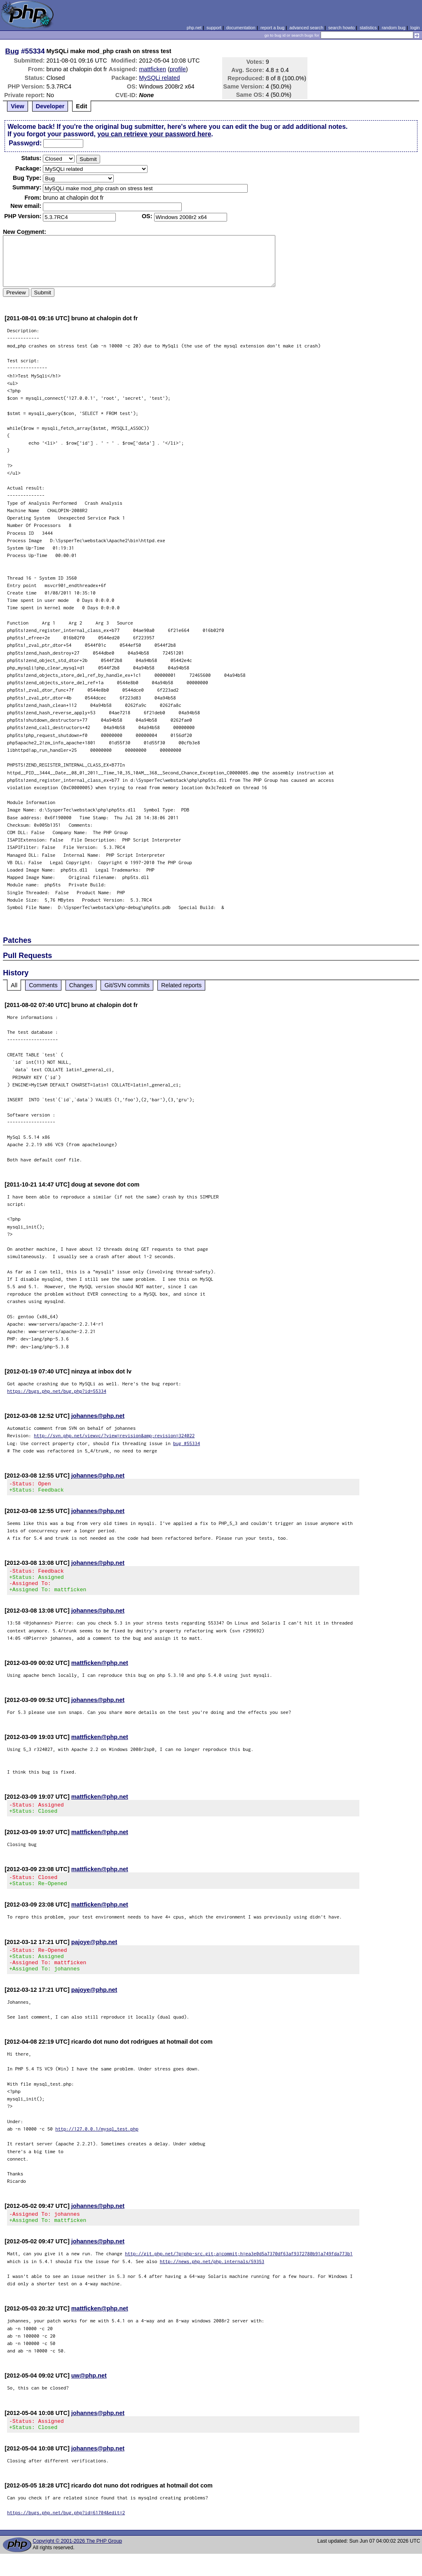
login (415, 27)
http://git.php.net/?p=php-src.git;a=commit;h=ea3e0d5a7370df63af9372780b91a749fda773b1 (239, 2273)
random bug (394, 27)
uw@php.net (89, 2395)
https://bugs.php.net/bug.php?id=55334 (56, 1391)
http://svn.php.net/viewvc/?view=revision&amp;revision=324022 (114, 1435)
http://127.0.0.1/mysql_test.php (96, 2146)
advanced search (306, 27)
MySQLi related (159, 78)
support (213, 27)
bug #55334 (186, 1443)
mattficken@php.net (99, 1670)
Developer (50, 106)
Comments (43, 985)
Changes (81, 985)
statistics (368, 27)
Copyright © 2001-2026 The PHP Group (77, 2563)
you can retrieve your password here (154, 134)
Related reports (181, 985)
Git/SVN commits (127, 985)
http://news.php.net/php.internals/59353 (212, 2281)
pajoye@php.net (94, 1954)
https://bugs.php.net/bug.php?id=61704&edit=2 (66, 2534)
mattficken (152, 69)
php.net (194, 27)
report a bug (272, 27)
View (17, 106)
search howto (341, 27)
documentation (241, 27)
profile (178, 69)
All (14, 985)
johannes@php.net (97, 1416)
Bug (12, 51)
